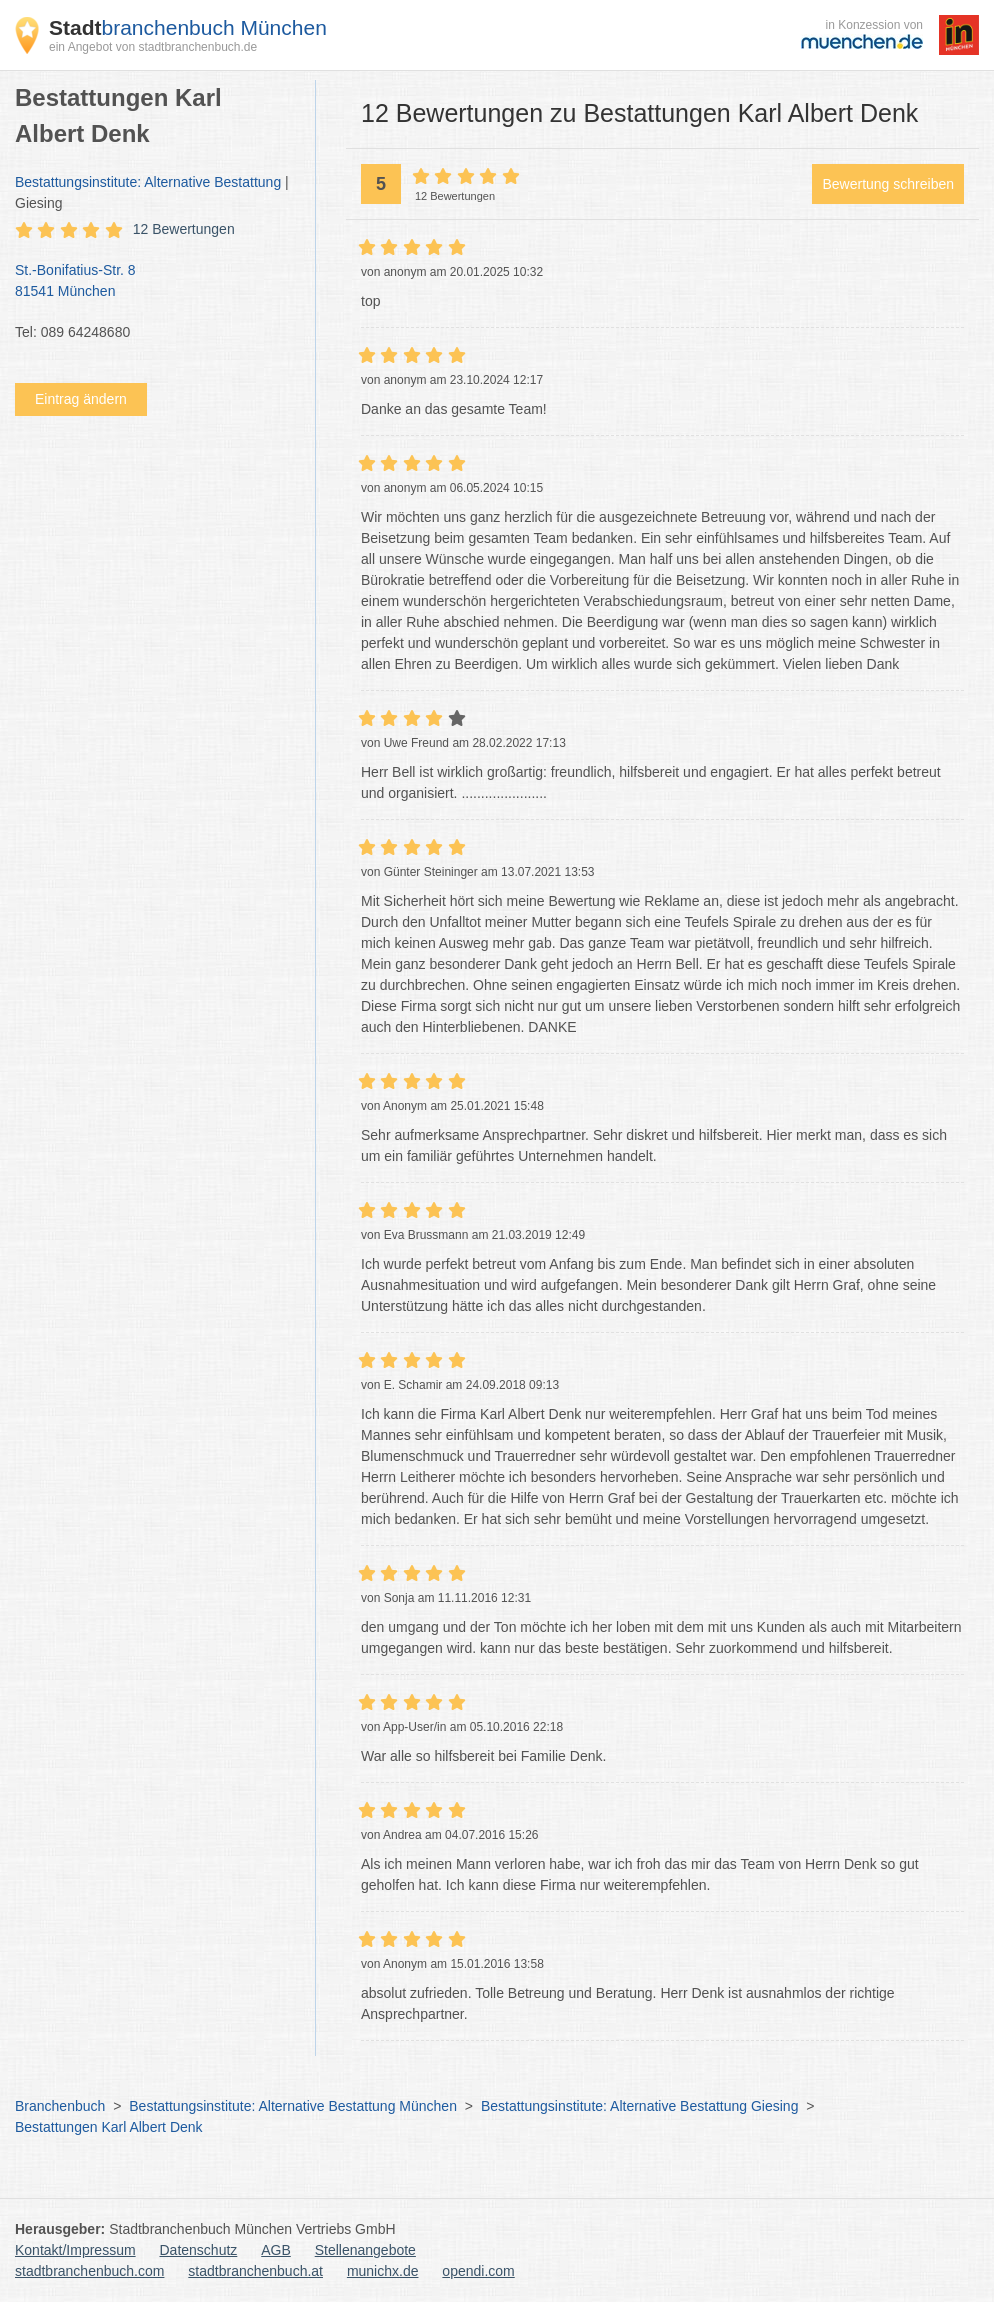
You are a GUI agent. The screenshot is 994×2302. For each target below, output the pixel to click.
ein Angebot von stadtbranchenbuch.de (153, 47)
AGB (276, 2250)
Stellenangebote (365, 2250)
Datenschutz (199, 2250)
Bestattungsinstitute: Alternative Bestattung (148, 182)
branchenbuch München (188, 27)
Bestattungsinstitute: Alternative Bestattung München (293, 2106)
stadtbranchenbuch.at (255, 2271)
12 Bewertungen (184, 229)
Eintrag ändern (81, 399)
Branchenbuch (60, 2106)
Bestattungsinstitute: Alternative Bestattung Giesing (640, 2106)
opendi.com (478, 2271)
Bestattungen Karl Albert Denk (109, 2127)
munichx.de (383, 2271)
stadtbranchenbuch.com (89, 2271)
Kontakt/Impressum (75, 2250)
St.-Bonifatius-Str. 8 (155, 282)
